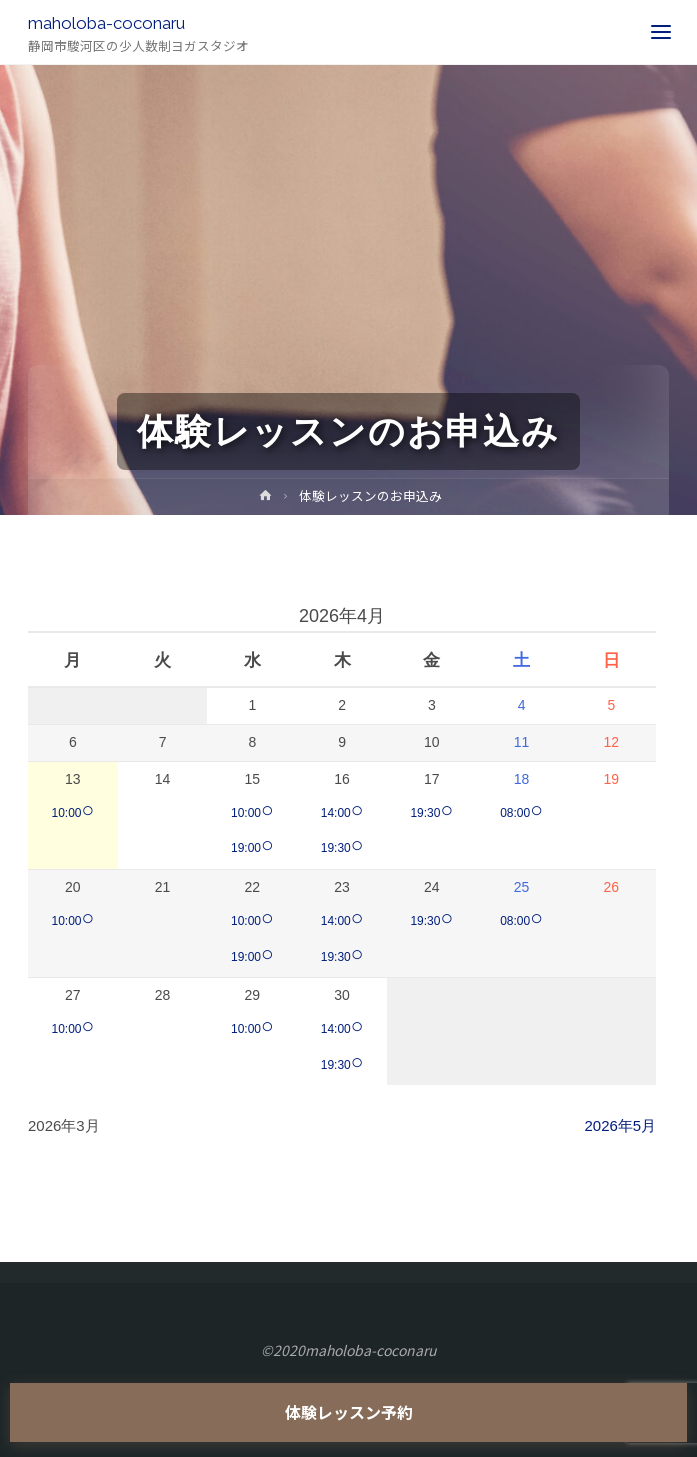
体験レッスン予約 (349, 1412)
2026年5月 (620, 1125)
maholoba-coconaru (106, 23)
